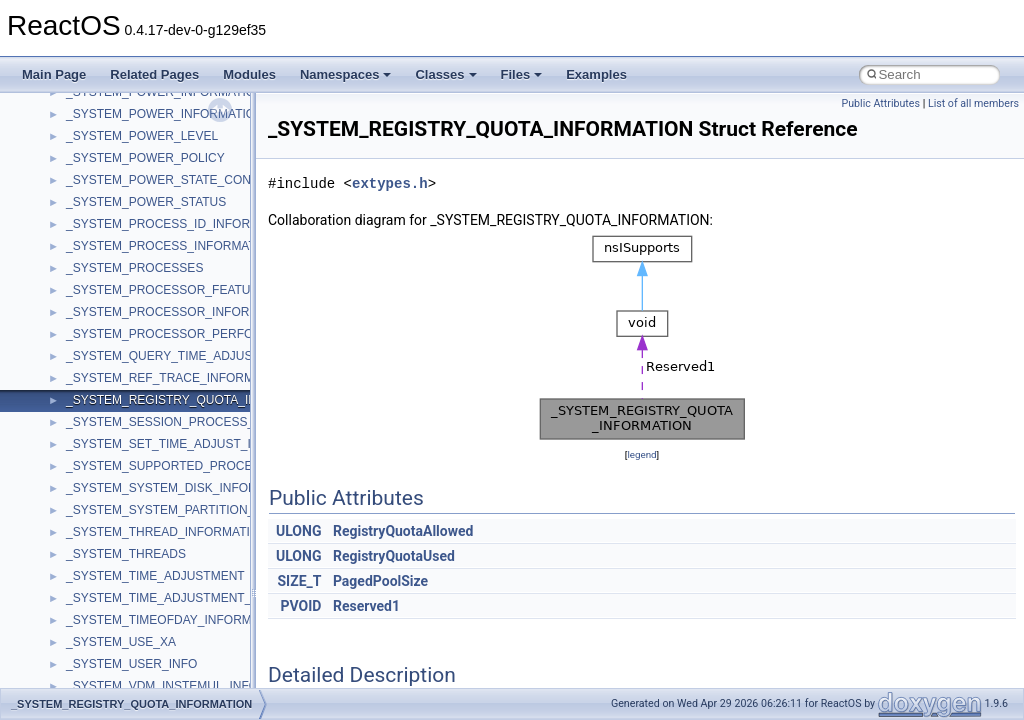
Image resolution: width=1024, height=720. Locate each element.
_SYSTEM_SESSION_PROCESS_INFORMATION (201, 422)
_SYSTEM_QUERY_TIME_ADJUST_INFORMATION (208, 356)
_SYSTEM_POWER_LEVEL (142, 136)
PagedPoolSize (380, 581)
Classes (445, 74)
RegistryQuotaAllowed (403, 531)
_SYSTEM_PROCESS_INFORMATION (171, 246)
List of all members (973, 103)
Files (522, 74)
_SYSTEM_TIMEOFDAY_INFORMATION (177, 620)
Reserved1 (366, 606)
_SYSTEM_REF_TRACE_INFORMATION (178, 378)
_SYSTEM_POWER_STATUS (146, 202)
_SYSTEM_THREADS (126, 554)
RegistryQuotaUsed (394, 556)
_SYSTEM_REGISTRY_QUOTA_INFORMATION (197, 400)
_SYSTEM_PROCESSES (134, 268)
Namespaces (346, 74)
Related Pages (154, 74)
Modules (249, 74)
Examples (596, 74)
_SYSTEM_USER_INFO (131, 664)
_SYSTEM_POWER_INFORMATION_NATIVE (189, 114)
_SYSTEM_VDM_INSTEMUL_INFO (162, 686)
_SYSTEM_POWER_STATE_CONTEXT (174, 180)
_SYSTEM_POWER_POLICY (145, 158)
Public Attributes (880, 103)
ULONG (298, 531)
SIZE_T (299, 581)
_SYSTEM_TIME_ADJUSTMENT (155, 576)
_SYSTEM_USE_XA (121, 642)
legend (641, 454)
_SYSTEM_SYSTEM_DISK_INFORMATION (184, 488)
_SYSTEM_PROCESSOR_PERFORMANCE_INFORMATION (230, 334)
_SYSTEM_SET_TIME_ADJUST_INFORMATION (198, 444)
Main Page (54, 74)
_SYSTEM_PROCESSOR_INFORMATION (180, 312)
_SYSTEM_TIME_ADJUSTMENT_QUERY (180, 598)
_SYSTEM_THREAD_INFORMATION (167, 532)
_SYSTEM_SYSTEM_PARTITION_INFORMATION (201, 510)
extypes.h (390, 183)
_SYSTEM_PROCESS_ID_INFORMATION (181, 224)
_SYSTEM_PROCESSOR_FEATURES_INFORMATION (215, 290)
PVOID (301, 606)
